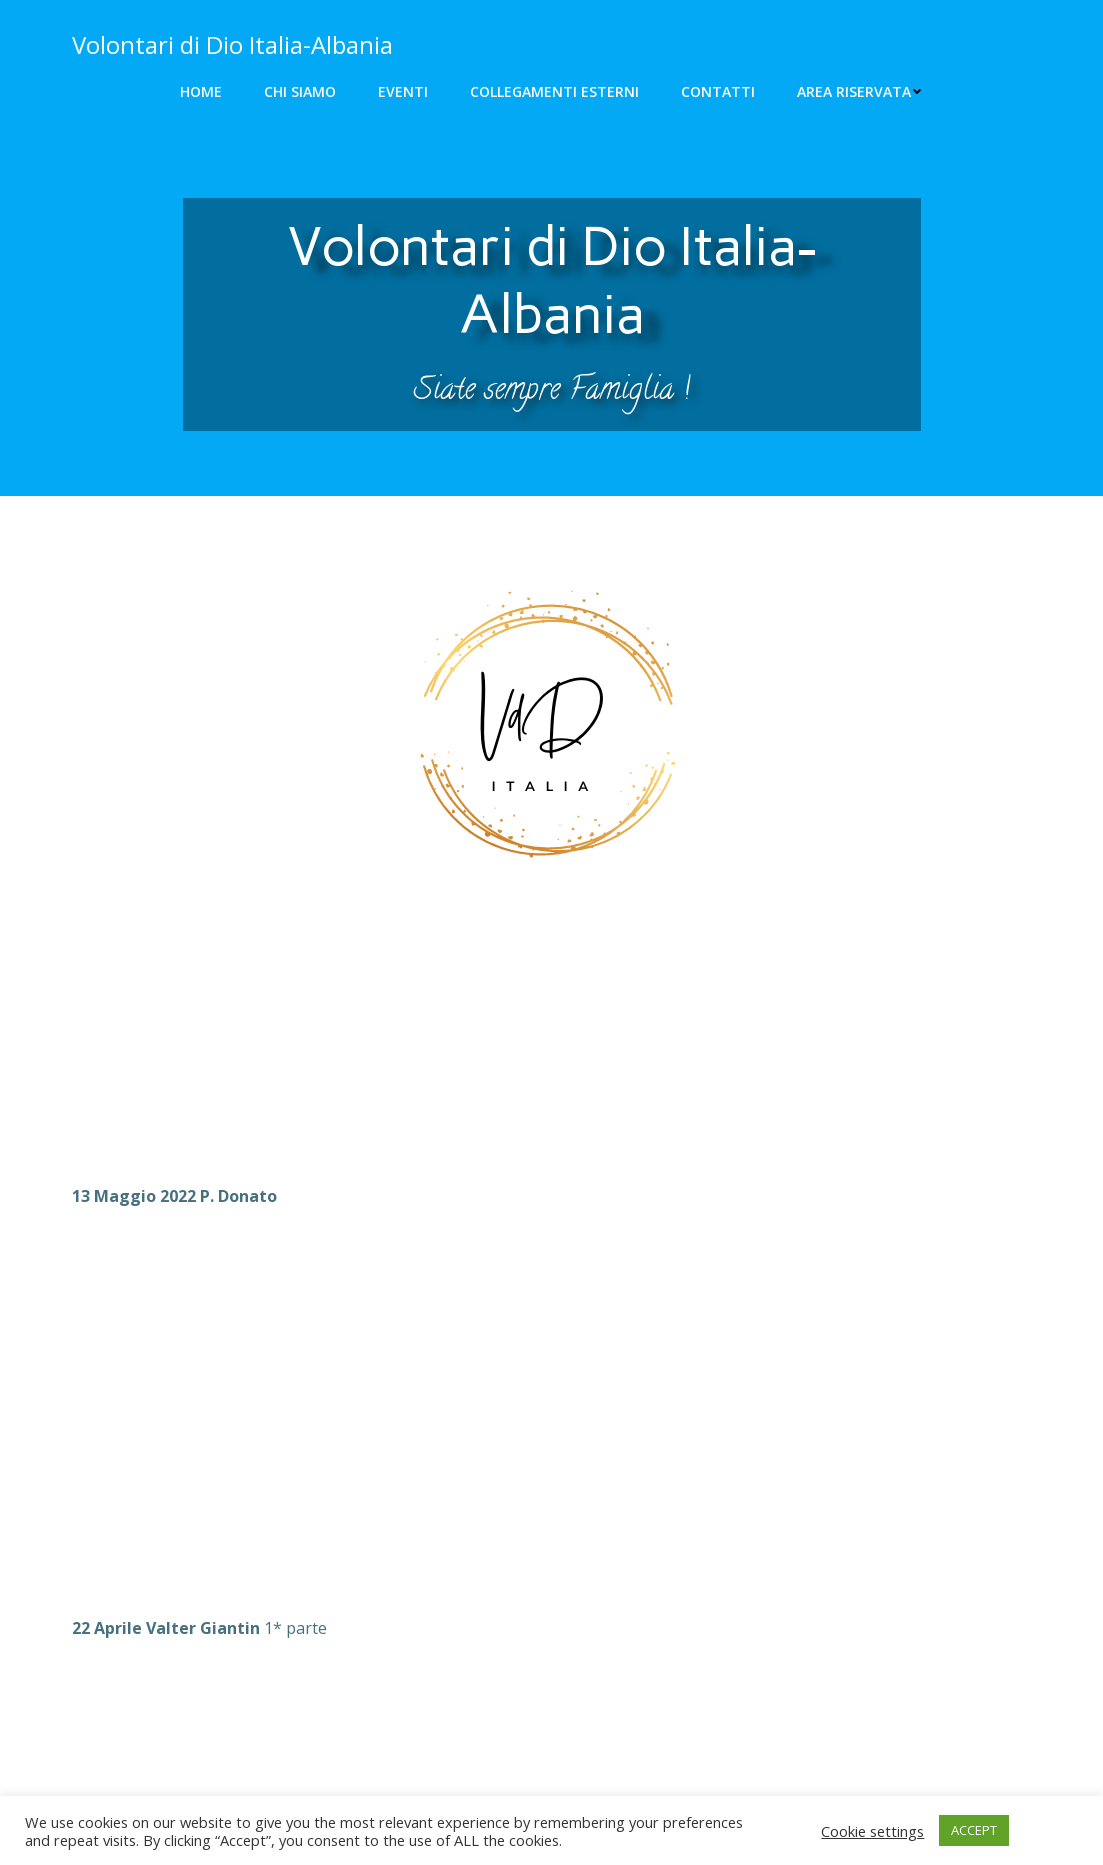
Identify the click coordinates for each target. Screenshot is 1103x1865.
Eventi (403, 91)
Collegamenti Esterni (554, 91)
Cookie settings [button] (872, 1831)
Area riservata (860, 91)
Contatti (718, 91)
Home (201, 91)
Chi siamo (300, 91)
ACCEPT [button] (974, 1830)
